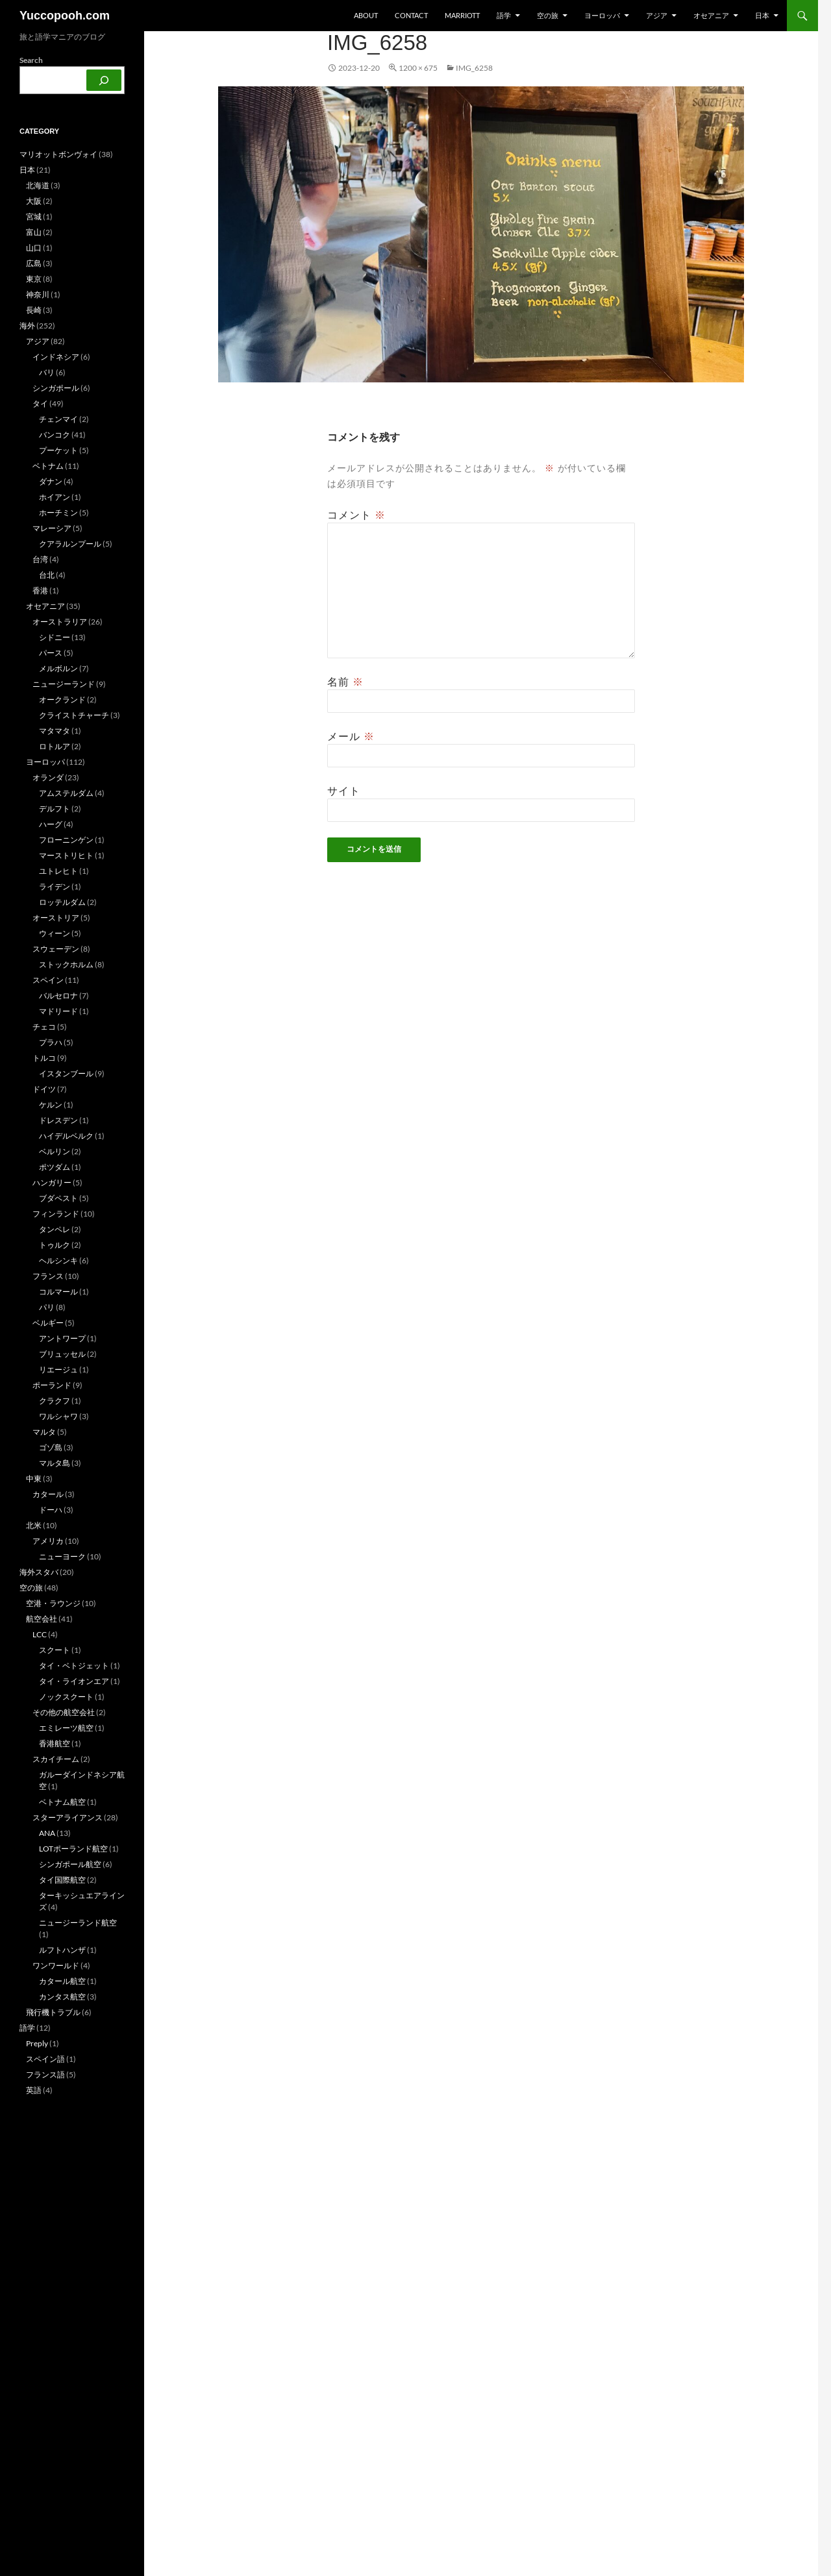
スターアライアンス (67, 1817)
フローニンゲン (66, 840)
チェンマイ (58, 419)
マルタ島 (54, 1463)
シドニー (54, 637)
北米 (34, 1525)
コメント (356, 515)
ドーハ (50, 1510)
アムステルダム (66, 793)
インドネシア (55, 357)
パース (50, 653)
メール (351, 736)
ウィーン (54, 933)
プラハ (50, 1042)
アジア (656, 15)
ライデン (54, 886)
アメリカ (48, 1541)
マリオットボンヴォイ (58, 154)
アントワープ (62, 1338)
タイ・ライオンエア (74, 1681)
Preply (37, 2043)
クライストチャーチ (74, 715)
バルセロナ (58, 995)
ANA (47, 1833)
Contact (411, 15)
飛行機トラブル (53, 2012)
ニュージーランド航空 (78, 1922)
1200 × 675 (418, 68)
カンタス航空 (62, 1996)
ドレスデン (58, 1120)
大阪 (34, 201)
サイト (343, 791)
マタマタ (54, 731)
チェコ (44, 1027)
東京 (34, 279)
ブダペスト (58, 1198)
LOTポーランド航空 (73, 1848)
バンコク (54, 435)
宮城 (34, 216)
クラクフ (54, 1401)
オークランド (62, 699)
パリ (47, 1307)
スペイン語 (45, 2059)
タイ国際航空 (62, 1880)
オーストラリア (59, 621)
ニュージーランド (63, 684)
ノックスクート (66, 1697)
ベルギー (48, 1323)
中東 (34, 1478)
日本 (762, 15)
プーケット (58, 450)
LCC (39, 1634)
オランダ (48, 777)
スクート (54, 1650)
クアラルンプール (70, 544)
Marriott (462, 15)
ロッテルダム (62, 902)
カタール (48, 1494)
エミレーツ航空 (66, 1728)
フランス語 (45, 2074)
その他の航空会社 (63, 1712)
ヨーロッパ (602, 15)
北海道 (37, 185)
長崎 (34, 310)
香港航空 (54, 1743)
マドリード (58, 1011)
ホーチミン (58, 512)
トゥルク (54, 1245)
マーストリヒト (66, 855)
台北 (47, 575)
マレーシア (51, 528)
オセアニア (711, 15)
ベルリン (54, 1151)
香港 (40, 590)
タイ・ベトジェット (74, 1665)
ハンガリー (51, 1182)
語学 (504, 15)
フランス (48, 1276)
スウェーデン (55, 949)
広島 (34, 263)
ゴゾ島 (50, 1447)
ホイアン (54, 497)
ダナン (50, 481)
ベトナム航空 (62, 1802)
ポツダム (54, 1167)
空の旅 (547, 15)
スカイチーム (55, 1759)
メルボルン (58, 668)
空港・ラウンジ (53, 1603)
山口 (34, 248)
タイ (40, 403)
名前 (345, 682)
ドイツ (44, 1089)
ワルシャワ (58, 1416)
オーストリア (55, 918)
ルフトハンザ (62, 1950)
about (366, 15)
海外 (27, 325)
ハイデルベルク (66, 1136)
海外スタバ (38, 1572)
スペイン (48, 980)
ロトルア (54, 746)
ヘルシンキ (58, 1260)
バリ (47, 372)
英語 (34, 2090)
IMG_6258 (474, 68)
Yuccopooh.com (64, 15)
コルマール (58, 1291)
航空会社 (41, 1619)
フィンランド (55, 1214)
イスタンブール (66, 1073)
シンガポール (55, 388)
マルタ (44, 1432)
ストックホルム (66, 964)
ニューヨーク (62, 1556)
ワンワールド (55, 1965)
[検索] (103, 80)
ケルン (50, 1104)
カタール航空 (62, 1981)
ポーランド (51, 1385)
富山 (34, 232)
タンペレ (54, 1229)
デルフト (54, 808)
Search (31, 60)
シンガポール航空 (70, 1864)
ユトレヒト (58, 871)
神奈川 (37, 294)
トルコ (44, 1058)
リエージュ (58, 1369)
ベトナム (48, 466)
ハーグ (50, 824)
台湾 (40, 559)
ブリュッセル (62, 1354)
